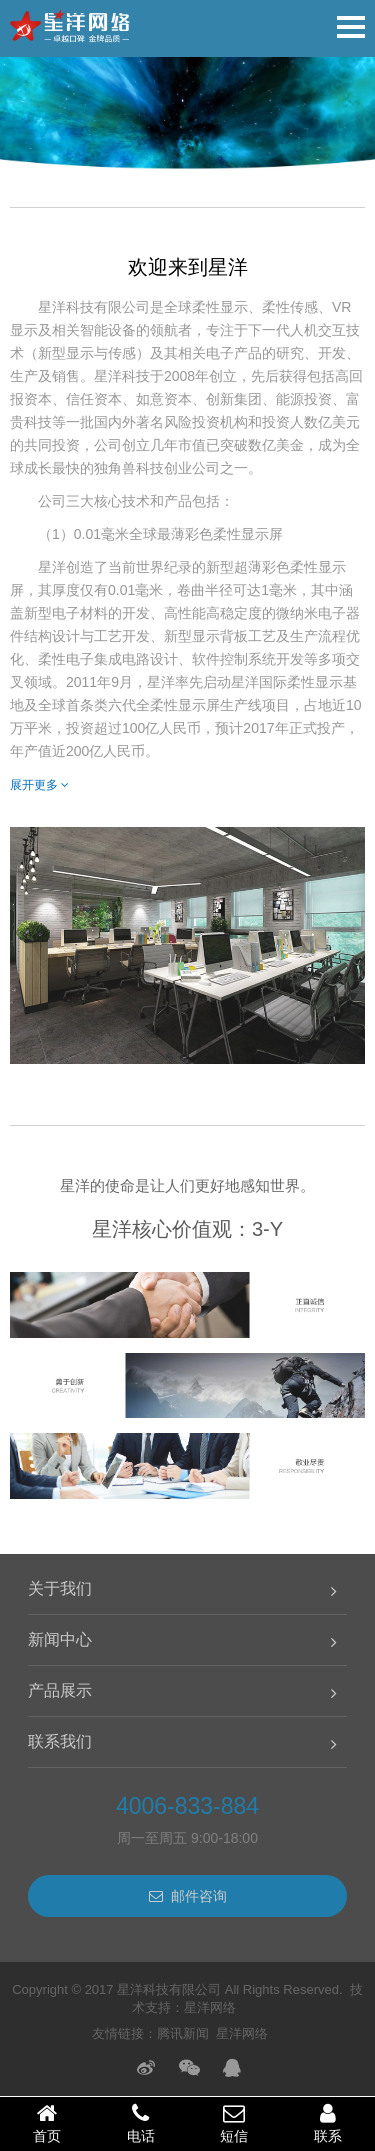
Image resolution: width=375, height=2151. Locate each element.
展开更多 (39, 785)
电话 (141, 2123)
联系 (328, 2123)
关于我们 (60, 1588)
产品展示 (60, 1690)
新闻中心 (60, 1639)
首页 (47, 2123)
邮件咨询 (188, 1896)
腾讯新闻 (183, 2033)
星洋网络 (210, 2007)
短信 (235, 2123)
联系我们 (60, 1741)
